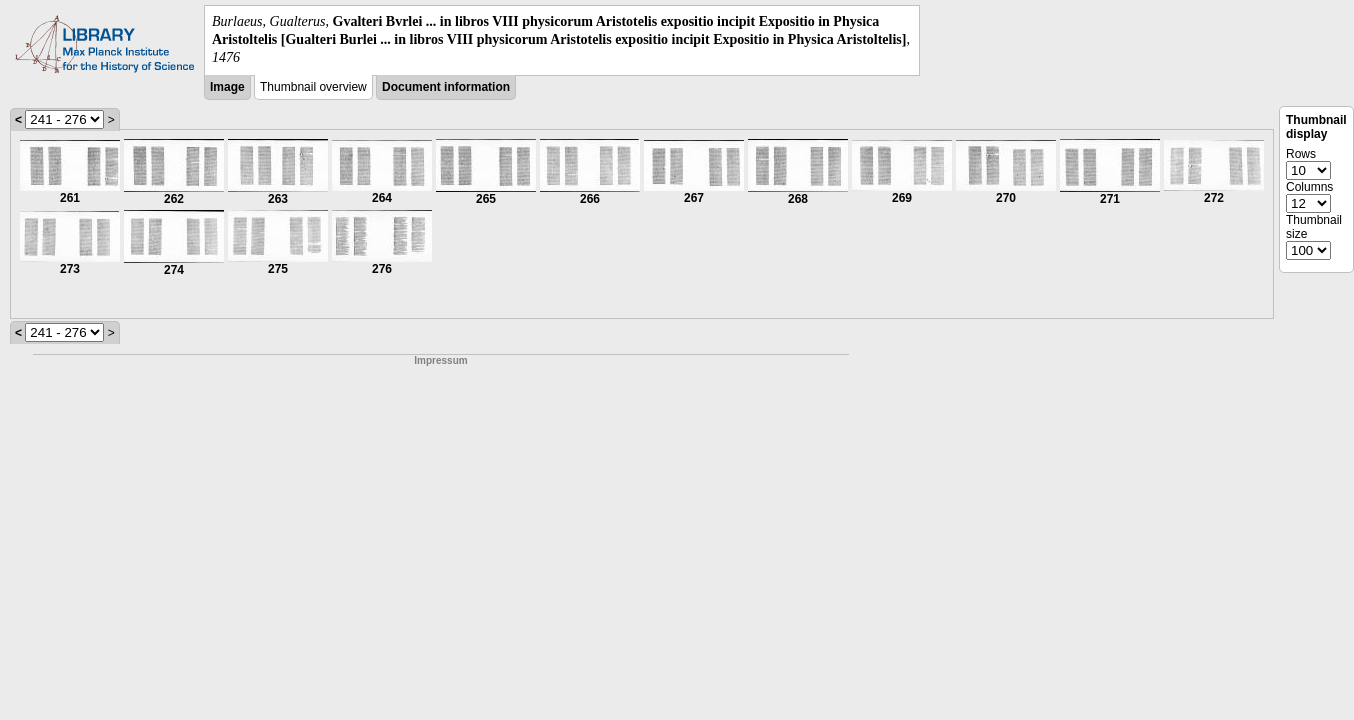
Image (227, 87)
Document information (446, 87)
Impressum (440, 360)
